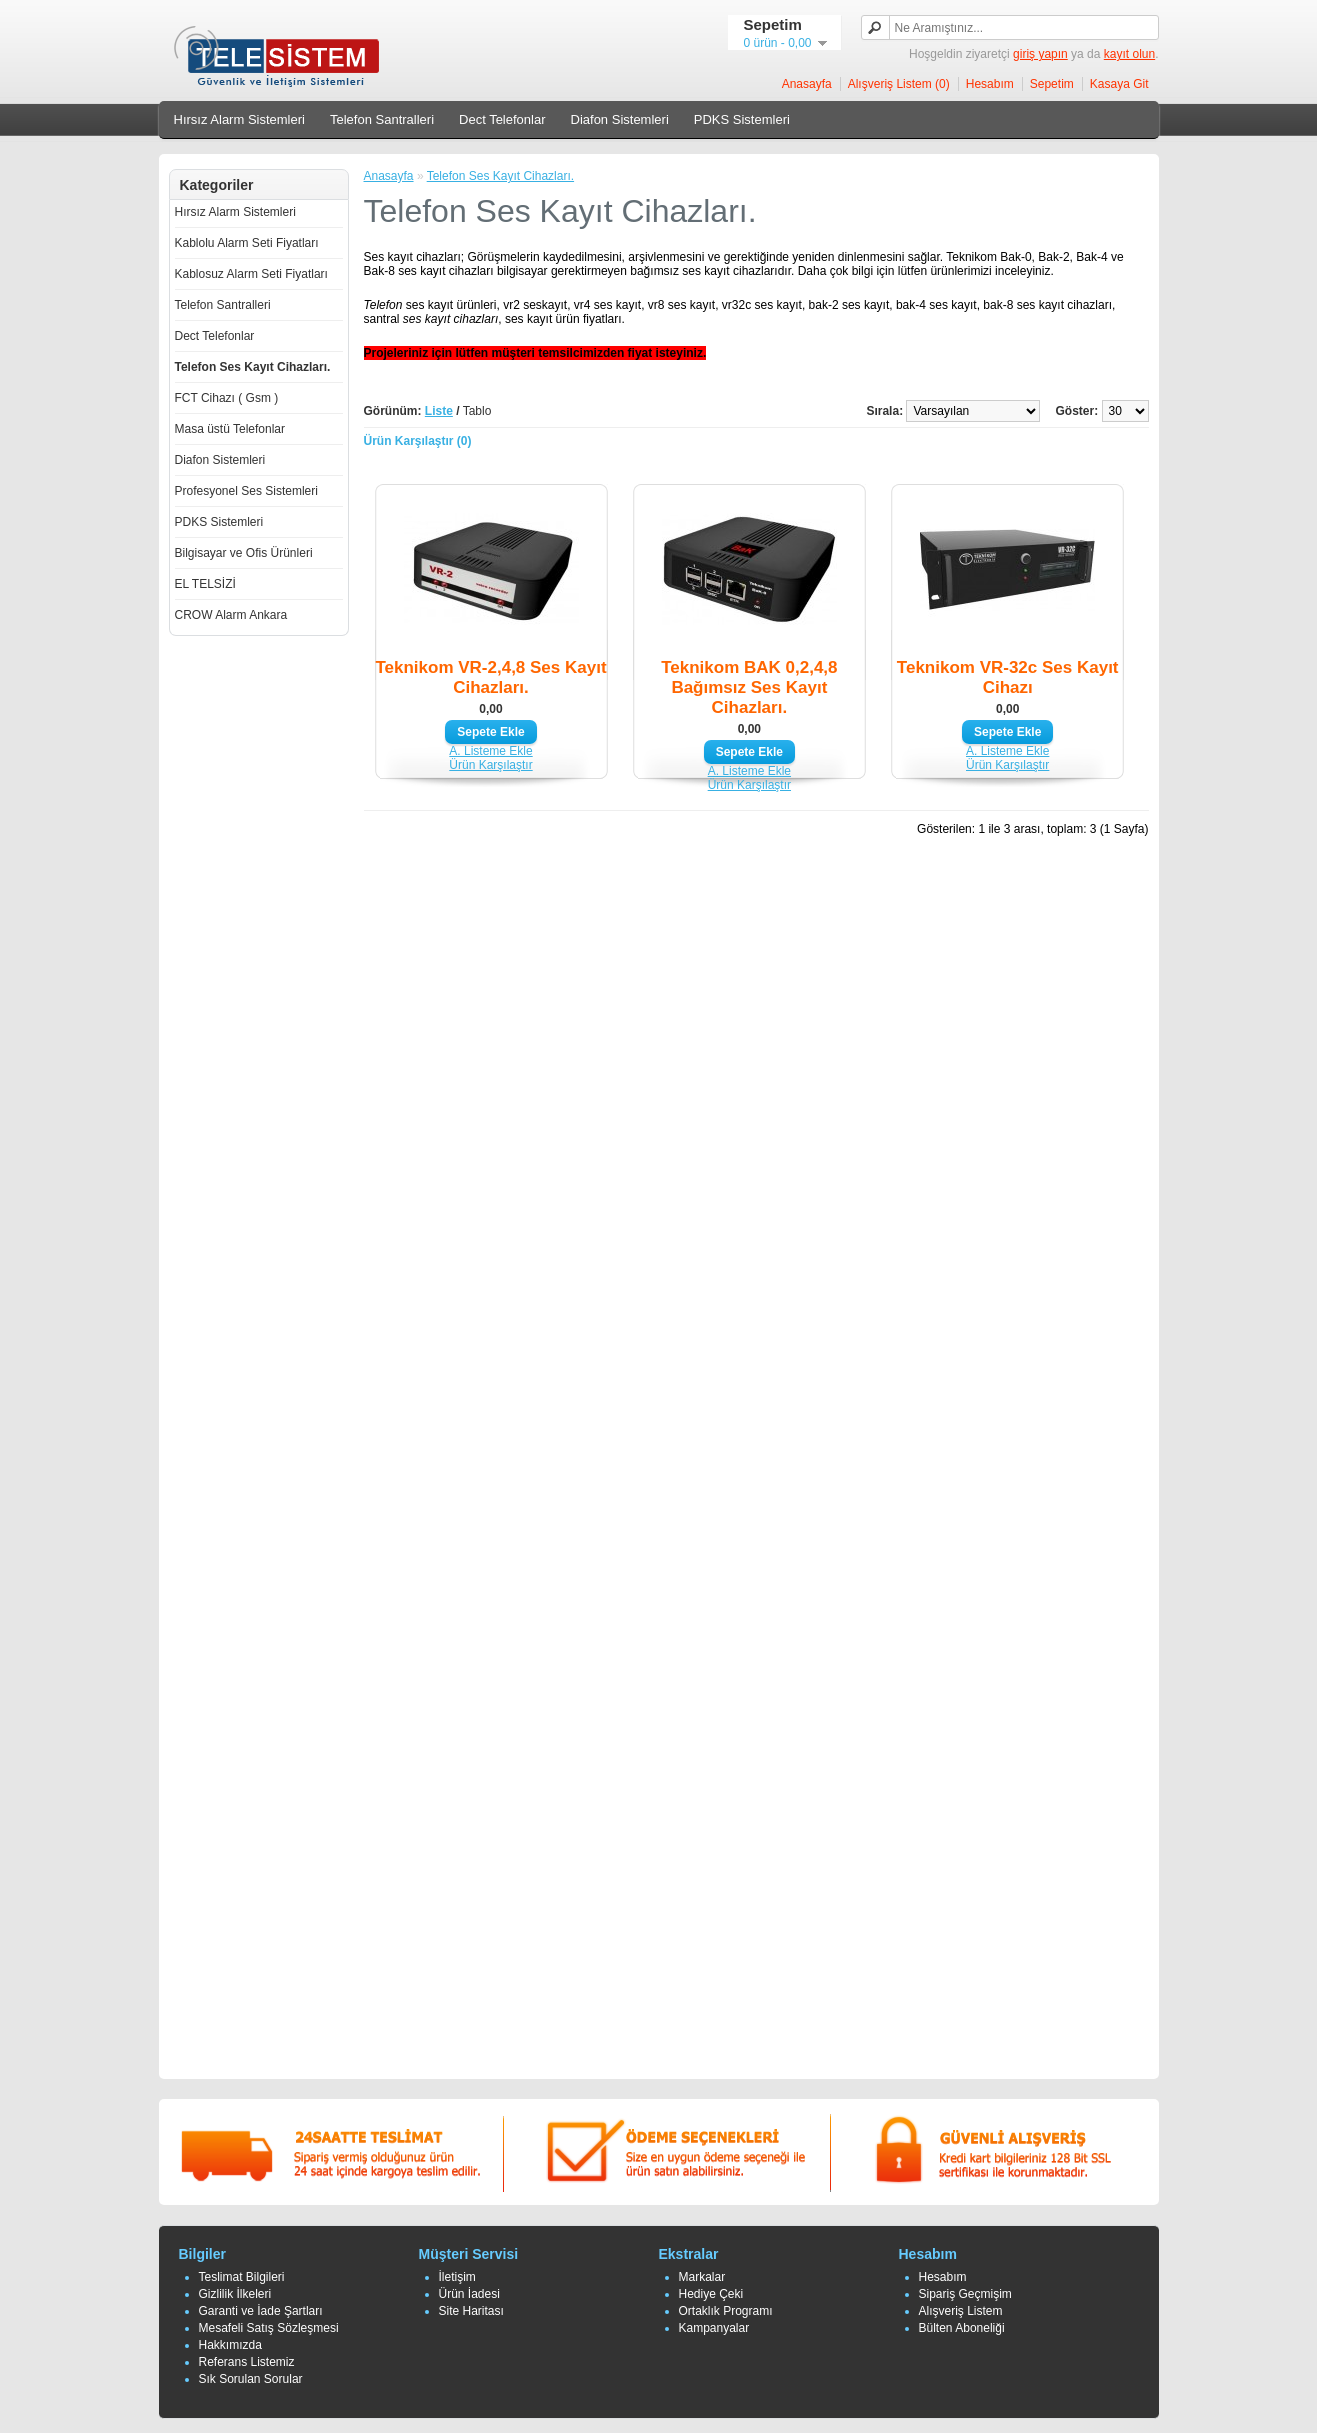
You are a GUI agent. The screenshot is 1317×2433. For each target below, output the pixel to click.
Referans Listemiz (247, 2362)
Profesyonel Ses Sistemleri (246, 491)
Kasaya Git (1119, 84)
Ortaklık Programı (726, 2311)
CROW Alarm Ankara (231, 615)
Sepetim (1052, 84)
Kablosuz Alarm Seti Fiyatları (251, 274)
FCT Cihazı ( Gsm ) (227, 398)
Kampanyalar (714, 2328)
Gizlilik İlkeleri (235, 2294)
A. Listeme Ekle (490, 751)
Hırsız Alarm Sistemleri (239, 119)
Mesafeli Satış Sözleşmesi (269, 2328)
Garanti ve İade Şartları (261, 2311)
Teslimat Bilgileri (242, 2277)
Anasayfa (807, 84)
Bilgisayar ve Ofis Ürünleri (244, 553)
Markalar (702, 2277)
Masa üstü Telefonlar (230, 429)
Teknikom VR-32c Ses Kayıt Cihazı (1008, 677)
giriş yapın (1040, 54)
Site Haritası (471, 2311)
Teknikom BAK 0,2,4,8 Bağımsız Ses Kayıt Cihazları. (749, 687)
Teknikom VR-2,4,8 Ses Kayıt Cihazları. (490, 677)
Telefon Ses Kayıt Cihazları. (253, 367)
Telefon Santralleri (382, 119)
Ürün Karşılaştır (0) (418, 441)
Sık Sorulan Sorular (251, 2379)
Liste (439, 411)
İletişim (457, 2277)
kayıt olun (1129, 54)
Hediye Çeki (711, 2294)
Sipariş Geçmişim (965, 2294)
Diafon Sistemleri (620, 119)
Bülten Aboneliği (962, 2328)
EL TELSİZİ (205, 584)
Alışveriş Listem (961, 2311)
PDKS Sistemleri (742, 119)
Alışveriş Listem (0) (899, 84)
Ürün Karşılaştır (490, 765)
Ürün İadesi (469, 2294)
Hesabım (990, 84)
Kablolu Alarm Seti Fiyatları (247, 243)
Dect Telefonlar (502, 119)
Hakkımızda (230, 2345)
